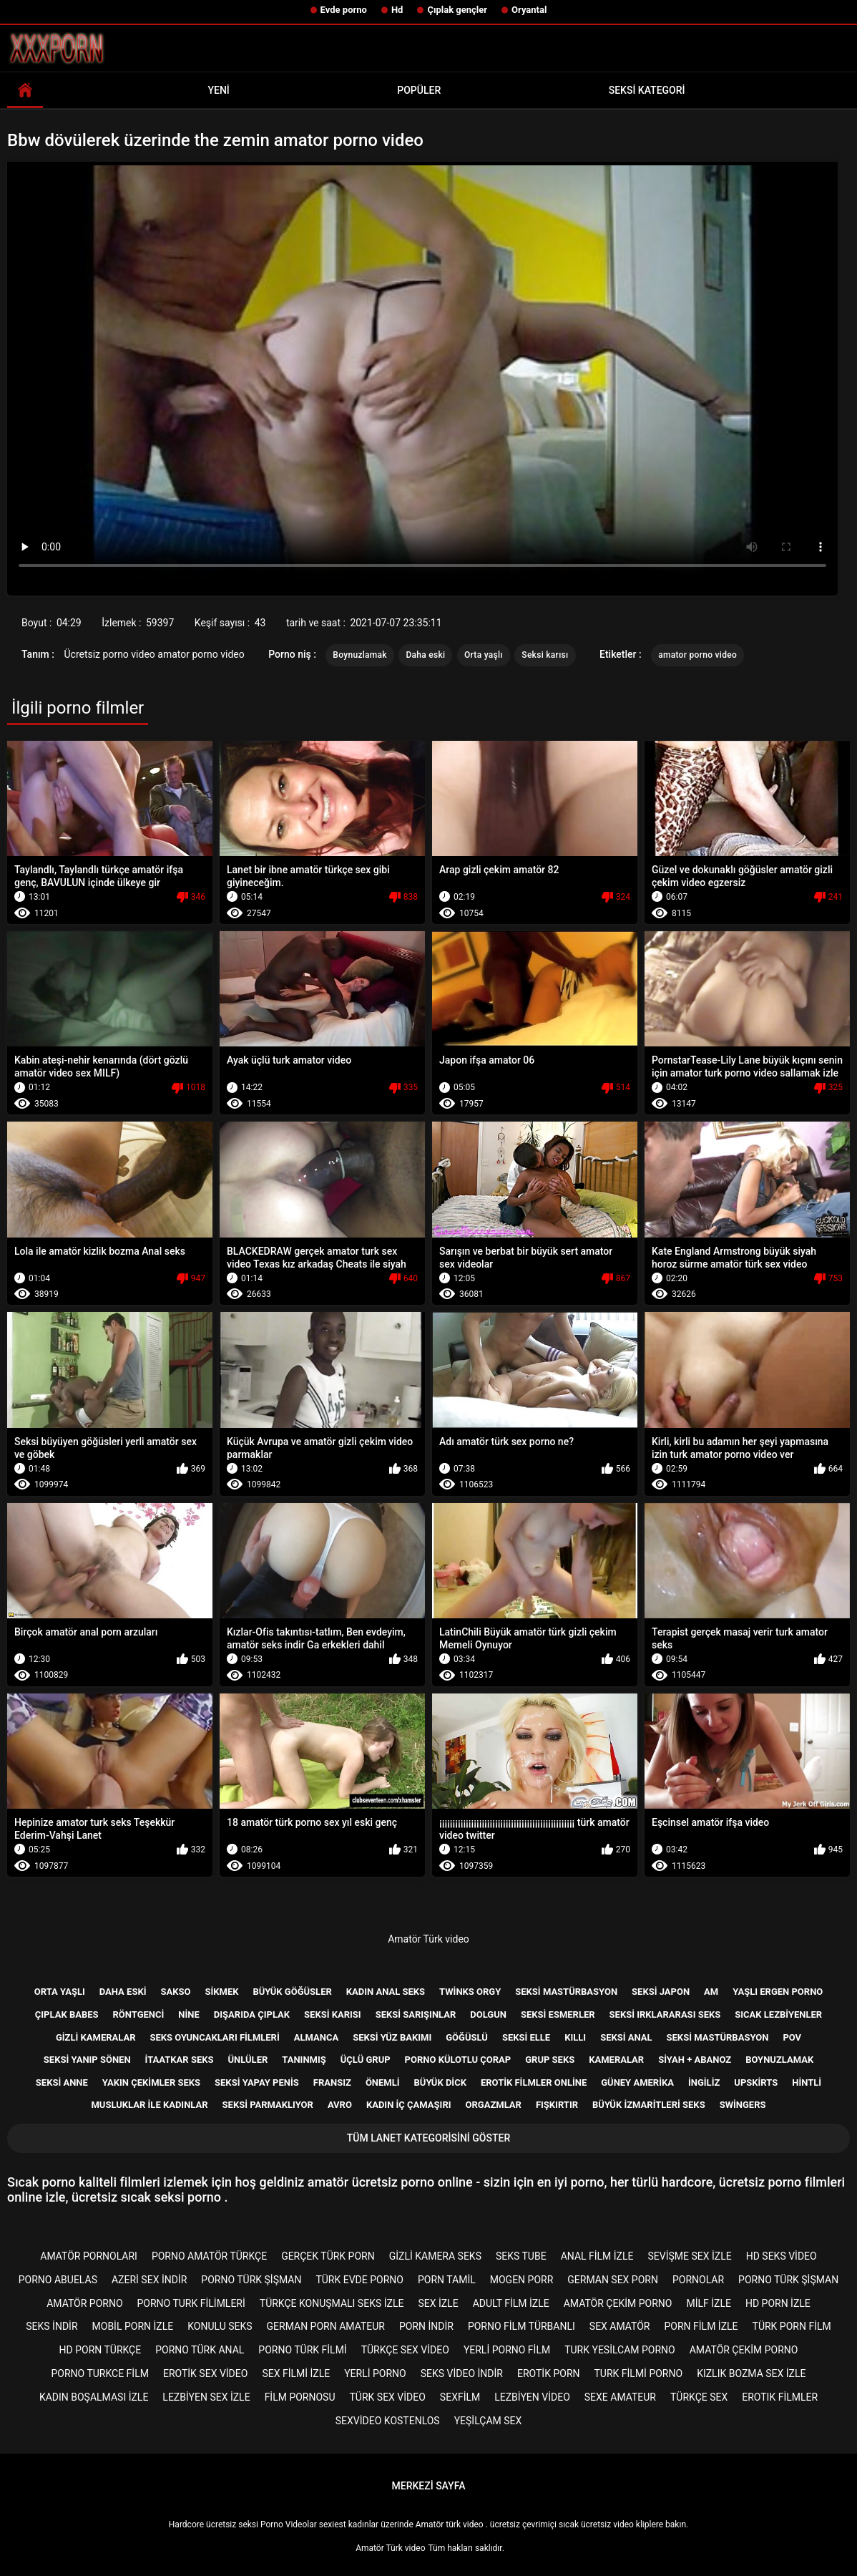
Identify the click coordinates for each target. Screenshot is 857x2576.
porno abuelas (58, 2279)
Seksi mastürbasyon (566, 1991)
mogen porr (522, 2279)
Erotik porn (548, 2373)
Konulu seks (219, 2326)
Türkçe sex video (405, 2350)
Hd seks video (781, 2256)
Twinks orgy (470, 1991)
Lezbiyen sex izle (206, 2397)
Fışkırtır (557, 2104)
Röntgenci (139, 2014)
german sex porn (612, 2279)
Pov (792, 2037)
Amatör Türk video (428, 1939)
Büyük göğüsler (292, 1991)
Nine (188, 2014)
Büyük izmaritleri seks (648, 2104)
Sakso (175, 1991)
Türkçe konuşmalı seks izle (332, 2303)
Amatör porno (84, 2303)
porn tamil (447, 2279)
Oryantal (529, 9)
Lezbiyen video (532, 2397)
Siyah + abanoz (694, 2059)
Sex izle (438, 2303)
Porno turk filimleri (191, 2303)
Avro (340, 2104)
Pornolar (698, 2279)
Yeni (218, 90)
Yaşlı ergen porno (778, 1991)
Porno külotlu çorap (458, 2059)
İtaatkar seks (179, 2059)
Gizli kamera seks (435, 2256)
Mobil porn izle (133, 2326)
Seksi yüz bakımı (392, 2037)
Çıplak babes (67, 2014)
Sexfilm (460, 2397)
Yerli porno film (507, 2350)
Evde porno (343, 9)
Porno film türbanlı (521, 2326)
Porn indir (426, 2326)
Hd (397, 9)
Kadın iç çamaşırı (408, 2104)
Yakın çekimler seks (151, 2082)
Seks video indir (462, 2373)
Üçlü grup (366, 2059)
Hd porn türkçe (100, 2350)
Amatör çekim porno (618, 2303)
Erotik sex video (205, 2373)
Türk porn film (792, 2326)
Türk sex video (388, 2397)
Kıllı (575, 2037)
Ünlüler (247, 2059)
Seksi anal (626, 2037)
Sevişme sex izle (690, 2256)
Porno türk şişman (251, 2279)
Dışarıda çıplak (252, 2014)
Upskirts (756, 2082)
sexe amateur (620, 2397)
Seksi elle (526, 2037)
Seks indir (51, 2326)
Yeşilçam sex (488, 2420)
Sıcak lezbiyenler (778, 2014)
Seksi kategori (647, 90)
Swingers (743, 2104)
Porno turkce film (100, 2373)
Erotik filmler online (534, 2082)
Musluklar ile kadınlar (149, 2104)
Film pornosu (300, 2397)
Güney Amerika (637, 2082)
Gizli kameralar (96, 2037)
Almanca (316, 2037)
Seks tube (521, 2256)
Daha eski (425, 655)
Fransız (332, 2082)
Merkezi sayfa (429, 2486)
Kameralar (616, 2059)
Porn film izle (701, 2326)
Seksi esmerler (558, 2014)
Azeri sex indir (149, 2279)
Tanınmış (303, 2059)
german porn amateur (326, 2326)
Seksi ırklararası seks (665, 2014)
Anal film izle (597, 2256)
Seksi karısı (544, 655)
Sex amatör (619, 2326)
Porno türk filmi (302, 2350)
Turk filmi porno (638, 2373)
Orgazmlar (493, 2104)
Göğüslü (467, 2037)
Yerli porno (375, 2373)
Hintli (806, 2082)
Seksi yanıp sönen (87, 2059)
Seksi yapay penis (257, 2082)
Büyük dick (440, 2082)
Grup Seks (549, 2059)
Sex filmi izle (296, 2373)
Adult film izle (511, 2303)
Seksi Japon (661, 1991)
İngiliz (704, 2082)
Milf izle (708, 2303)
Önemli (383, 2082)
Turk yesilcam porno (619, 2350)
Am (711, 1991)
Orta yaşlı (483, 655)
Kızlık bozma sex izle (751, 2373)
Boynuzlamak (360, 655)
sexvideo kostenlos (388, 2420)
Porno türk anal (199, 2350)
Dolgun (488, 2014)
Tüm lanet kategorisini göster (428, 2138)
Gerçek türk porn (328, 2256)
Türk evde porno (359, 2279)
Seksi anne (62, 2082)
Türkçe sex (699, 2397)
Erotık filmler (780, 2397)
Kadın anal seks (385, 1991)
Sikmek (221, 1991)
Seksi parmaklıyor (267, 2104)
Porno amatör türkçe (209, 2256)
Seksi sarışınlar (416, 2014)
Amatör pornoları (88, 2256)
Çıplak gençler (457, 9)
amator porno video (697, 655)
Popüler (419, 90)
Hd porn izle (778, 2303)
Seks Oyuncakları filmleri (214, 2037)
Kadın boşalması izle (93, 2397)
